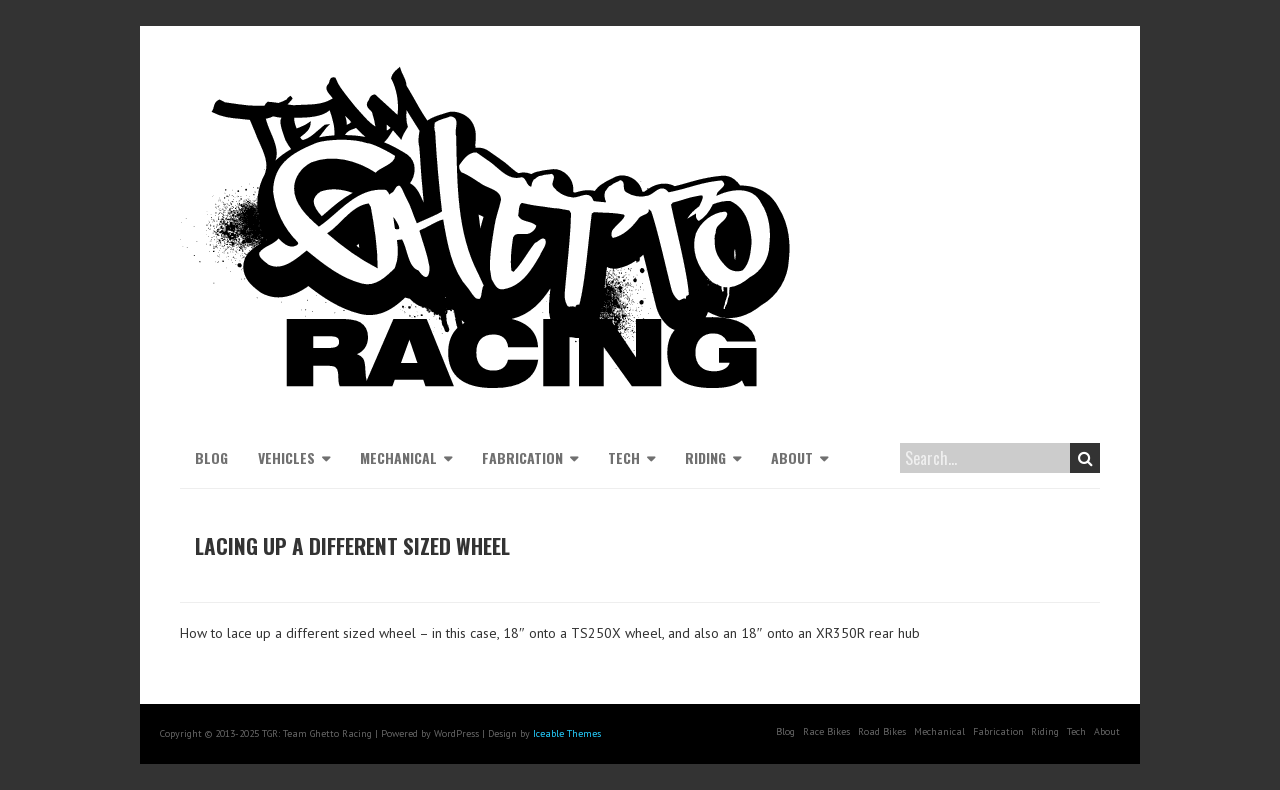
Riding (705, 457)
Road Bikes (882, 731)
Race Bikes (826, 731)
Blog (211, 457)
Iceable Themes (567, 733)
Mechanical (398, 457)
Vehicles (286, 457)
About (792, 457)
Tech (624, 457)
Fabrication (522, 457)
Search (1085, 458)
